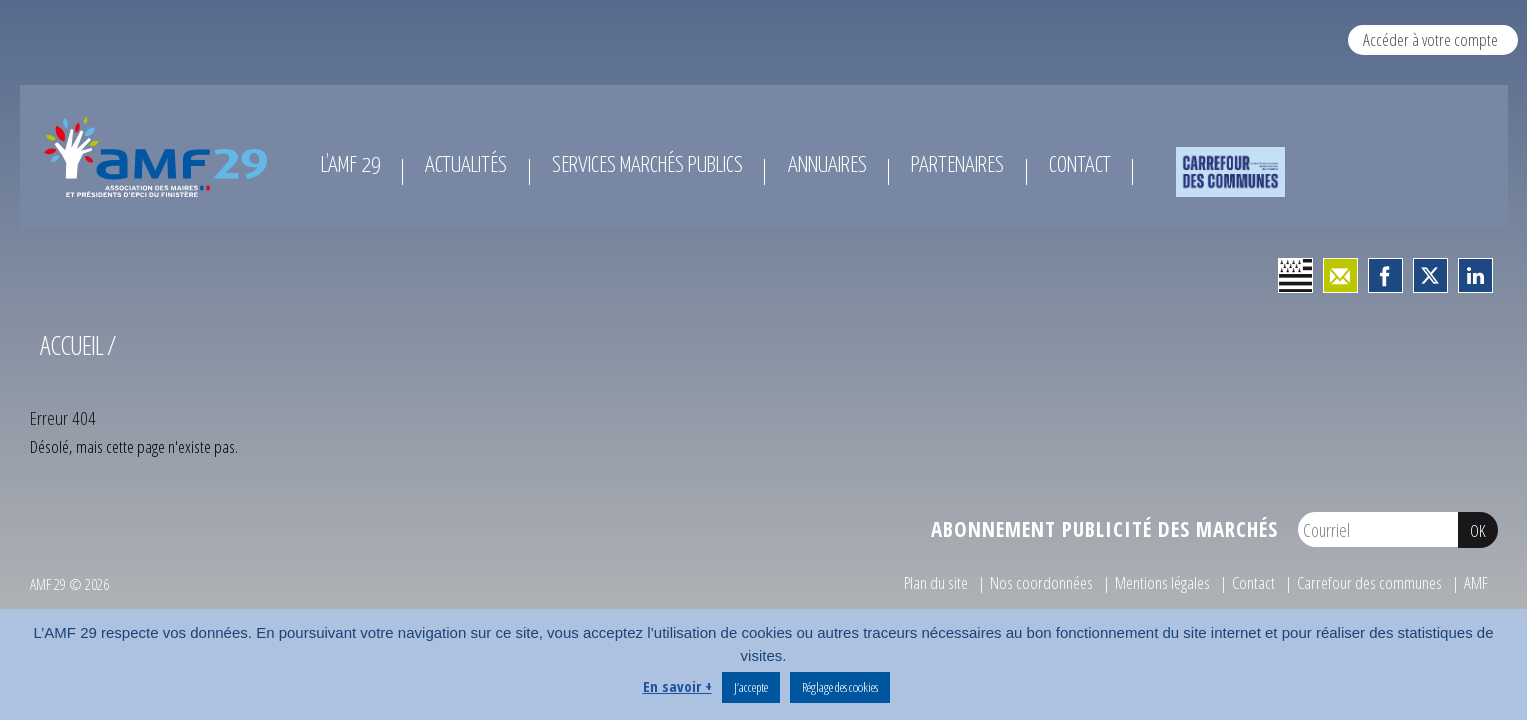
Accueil (71, 345)
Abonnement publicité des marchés (1104, 529)
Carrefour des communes (1369, 582)
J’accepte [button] (751, 687)
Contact (1253, 582)
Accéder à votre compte (1430, 39)
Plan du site (936, 582)
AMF (1476, 582)
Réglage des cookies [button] (840, 687)
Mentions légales (1162, 582)
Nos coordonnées (1041, 582)
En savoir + (677, 686)
